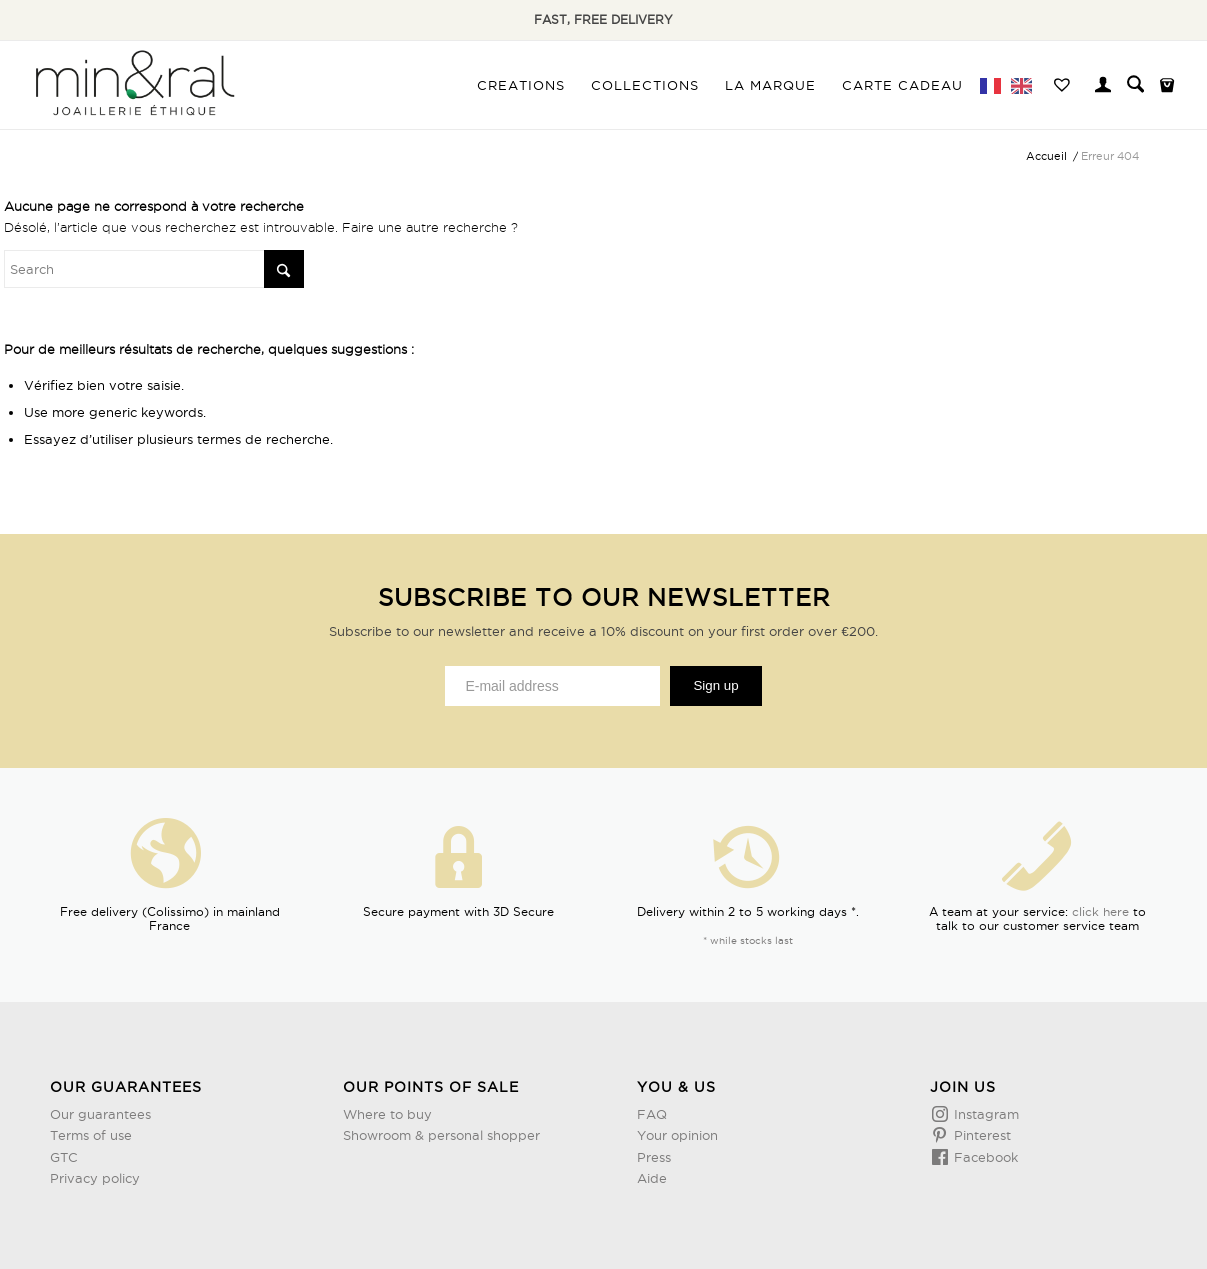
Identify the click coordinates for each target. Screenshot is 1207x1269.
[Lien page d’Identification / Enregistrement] (1103, 87)
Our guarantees (100, 1114)
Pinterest (980, 1135)
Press (654, 1157)
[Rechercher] (1135, 85)
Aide (652, 1178)
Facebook (984, 1157)
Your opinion (677, 1135)
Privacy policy (95, 1178)
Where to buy (387, 1114)
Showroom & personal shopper (441, 1135)
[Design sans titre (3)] (133, 85)
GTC (64, 1157)
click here (1100, 911)
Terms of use (91, 1135)
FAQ (652, 1114)
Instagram (984, 1114)
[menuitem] (521, 85)
